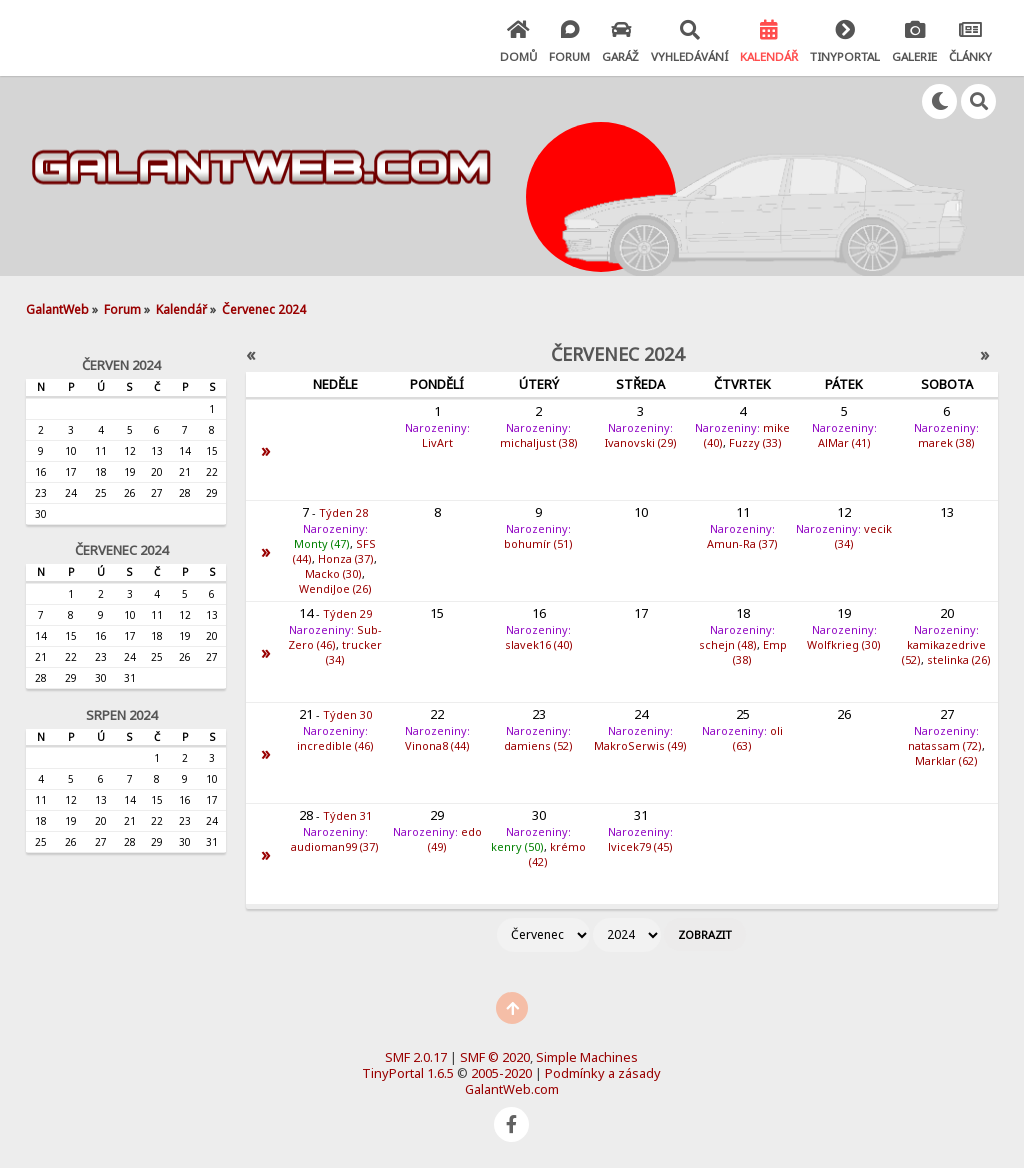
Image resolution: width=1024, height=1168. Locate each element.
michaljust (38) (539, 442)
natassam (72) (945, 745)
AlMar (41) (844, 442)
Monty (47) (322, 543)
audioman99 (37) (335, 846)
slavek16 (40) (539, 644)
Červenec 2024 (121, 550)
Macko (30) (333, 573)
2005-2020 (501, 1073)
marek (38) (946, 442)
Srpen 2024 (121, 715)
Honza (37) (346, 558)
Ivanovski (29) (641, 442)
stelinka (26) (959, 659)
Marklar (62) (946, 760)
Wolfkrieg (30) (844, 644)
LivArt (437, 442)
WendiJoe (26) (335, 588)
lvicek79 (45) (640, 846)
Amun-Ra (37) (742, 543)
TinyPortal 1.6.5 (408, 1073)
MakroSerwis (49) (640, 745)
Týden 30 (347, 714)
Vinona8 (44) (437, 745)
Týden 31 (347, 815)
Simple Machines (587, 1057)
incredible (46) (335, 745)
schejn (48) (728, 644)
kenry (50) (517, 846)
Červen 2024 (121, 365)
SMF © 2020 (495, 1057)
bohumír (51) (538, 543)
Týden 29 (347, 613)
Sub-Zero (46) (335, 637)
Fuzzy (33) (755, 442)
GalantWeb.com (512, 1089)
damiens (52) (538, 745)
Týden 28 (343, 512)
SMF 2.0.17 (416, 1057)
